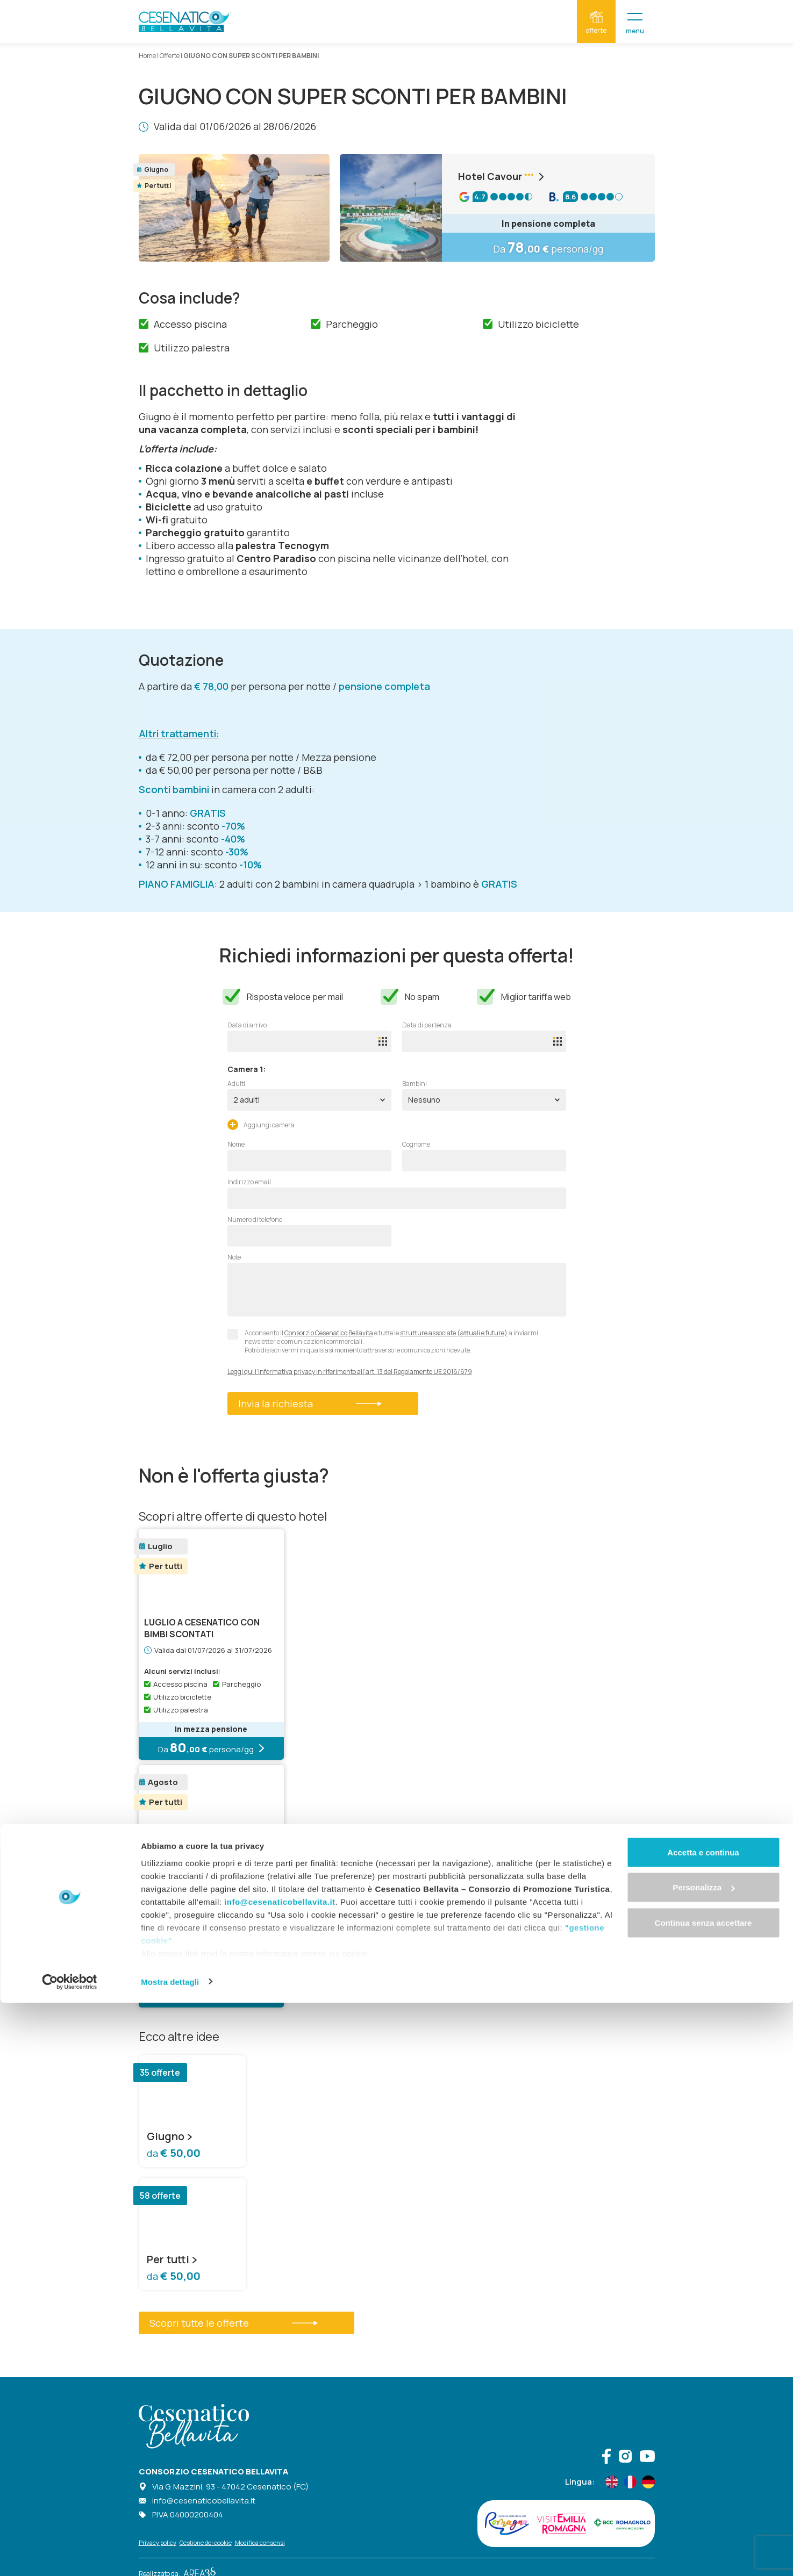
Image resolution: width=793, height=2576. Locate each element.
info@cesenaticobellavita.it (279, 2474)
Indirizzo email (249, 1182)
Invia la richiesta (310, 1403)
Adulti (236, 1084)
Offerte (170, 55)
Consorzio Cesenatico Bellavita (328, 1332)
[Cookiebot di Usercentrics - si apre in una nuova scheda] (70, 2555)
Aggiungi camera (261, 1124)
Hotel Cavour (502, 176)
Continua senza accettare (703, 2495)
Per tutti (172, 2259)
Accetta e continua (703, 2425)
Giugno (169, 2136)
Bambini (414, 1084)
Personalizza (703, 2460)
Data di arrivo (247, 1025)
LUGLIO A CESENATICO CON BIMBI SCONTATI (202, 1628)
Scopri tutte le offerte (233, 2322)
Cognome (416, 1144)
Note (234, 1257)
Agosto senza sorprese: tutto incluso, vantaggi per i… (203, 1870)
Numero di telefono (254, 1219)
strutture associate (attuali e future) (454, 1332)
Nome (236, 1144)
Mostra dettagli (170, 2554)
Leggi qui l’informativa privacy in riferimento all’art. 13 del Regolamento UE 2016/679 (349, 1372)
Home (147, 55)
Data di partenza (427, 1025)
